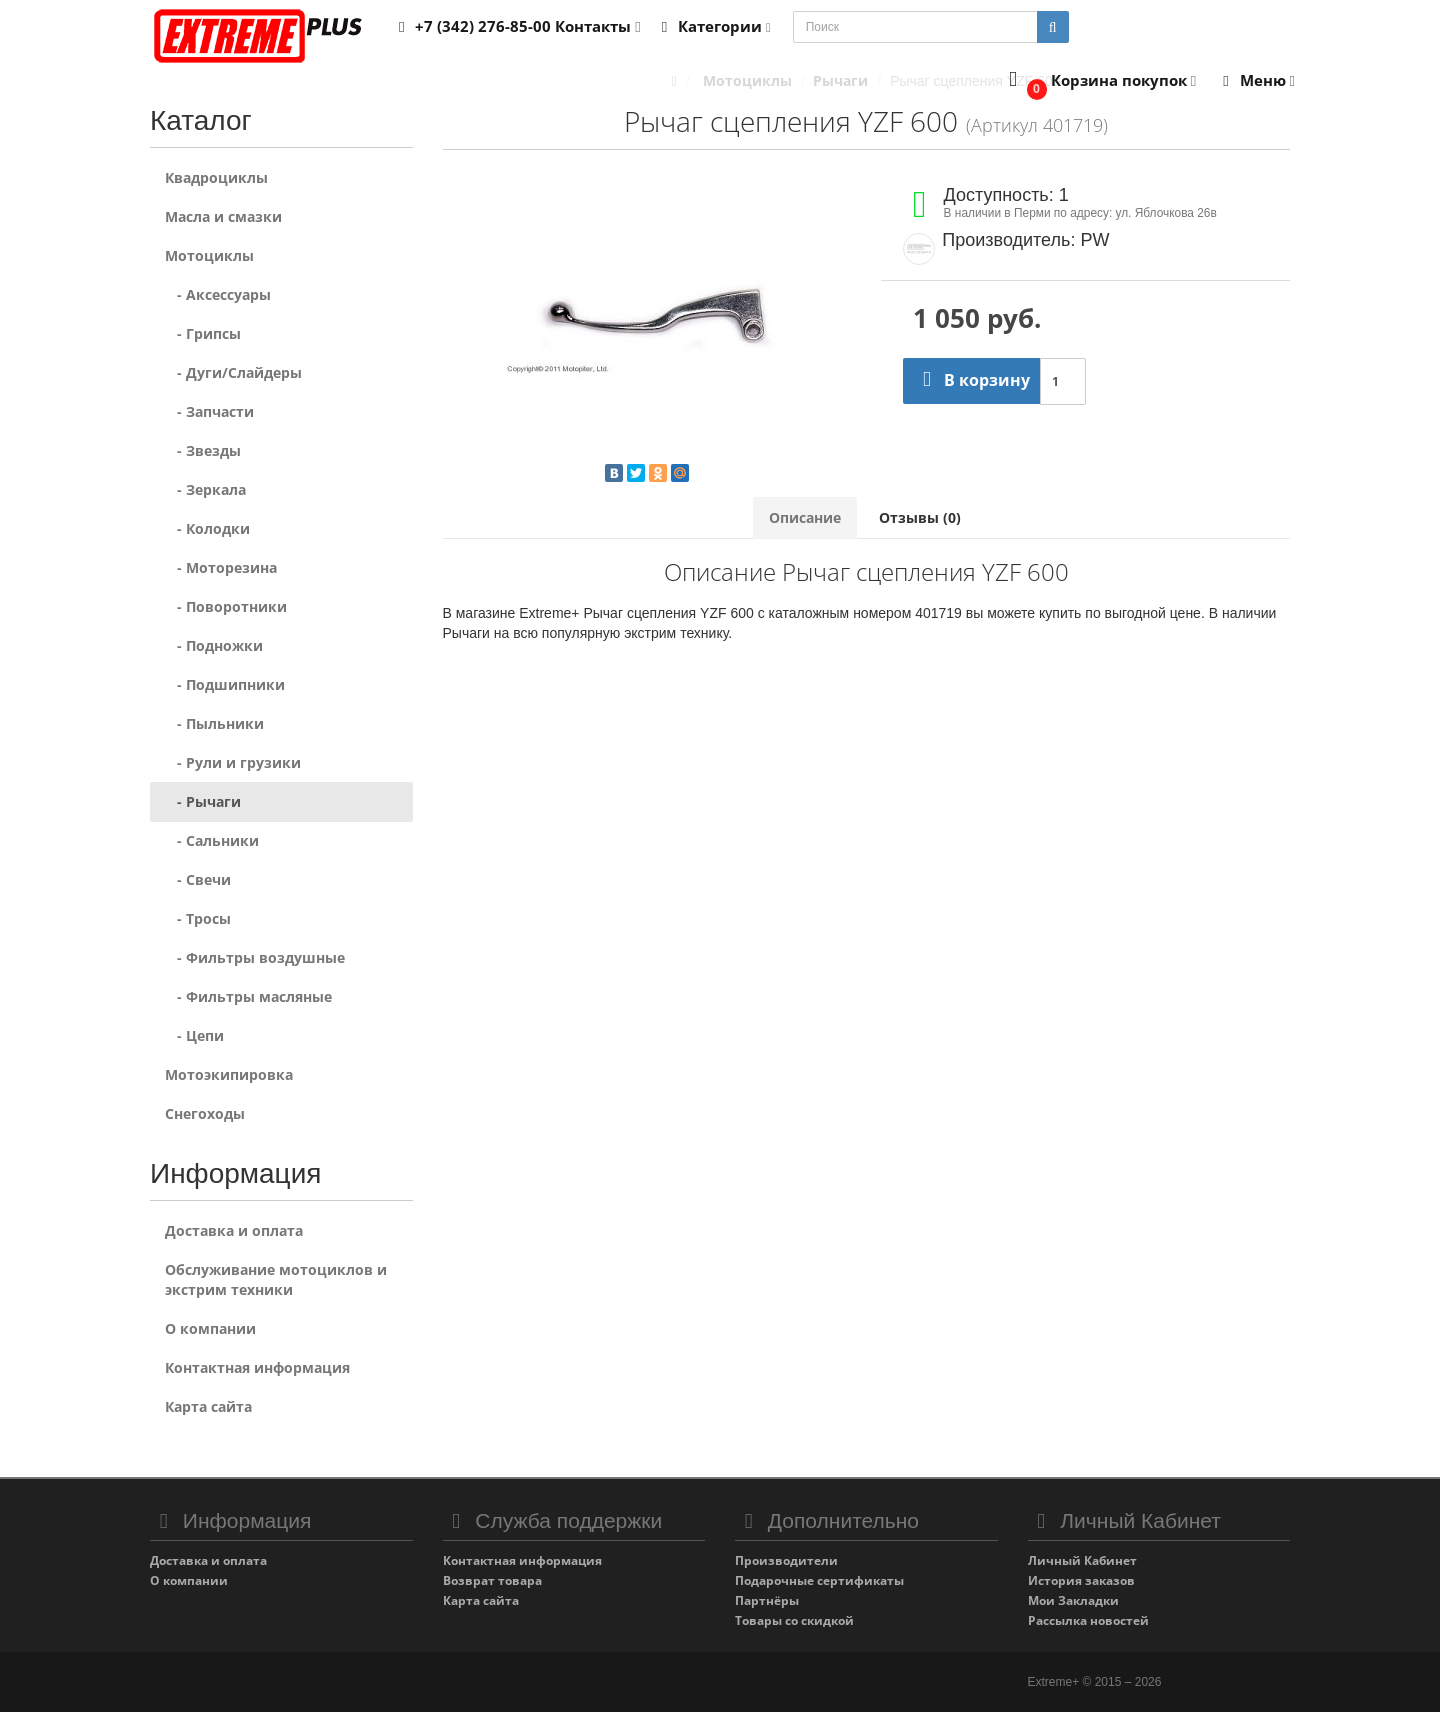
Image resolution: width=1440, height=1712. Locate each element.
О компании (210, 1328)
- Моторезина (221, 567)
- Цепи (194, 1035)
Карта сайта (208, 1406)
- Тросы (198, 918)
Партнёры (767, 1600)
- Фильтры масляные (248, 996)
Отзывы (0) (920, 517)
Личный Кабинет (1082, 1560)
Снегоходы (205, 1113)
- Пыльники (214, 723)
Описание (805, 517)
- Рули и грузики (233, 762)
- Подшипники (225, 684)
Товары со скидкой (794, 1620)
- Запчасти (209, 411)
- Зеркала (205, 489)
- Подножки (214, 645)
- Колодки (207, 528)
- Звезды (203, 450)
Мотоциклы (209, 255)
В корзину (971, 380)
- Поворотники (226, 606)
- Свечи (198, 879)
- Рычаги (203, 801)
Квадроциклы (216, 177)
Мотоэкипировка (229, 1074)
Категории (713, 26)
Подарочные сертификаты (819, 1580)
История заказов (1081, 1580)
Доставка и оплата (234, 1230)
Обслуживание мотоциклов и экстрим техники (276, 1279)
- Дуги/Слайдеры (233, 372)
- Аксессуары (218, 294)
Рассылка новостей (1088, 1620)
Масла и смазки (223, 216)
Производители (786, 1560)
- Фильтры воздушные (255, 957)
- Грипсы (203, 333)
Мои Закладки (1073, 1600)
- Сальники (212, 840)
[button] (1098, 81)
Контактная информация (257, 1367)
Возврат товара (492, 1580)
